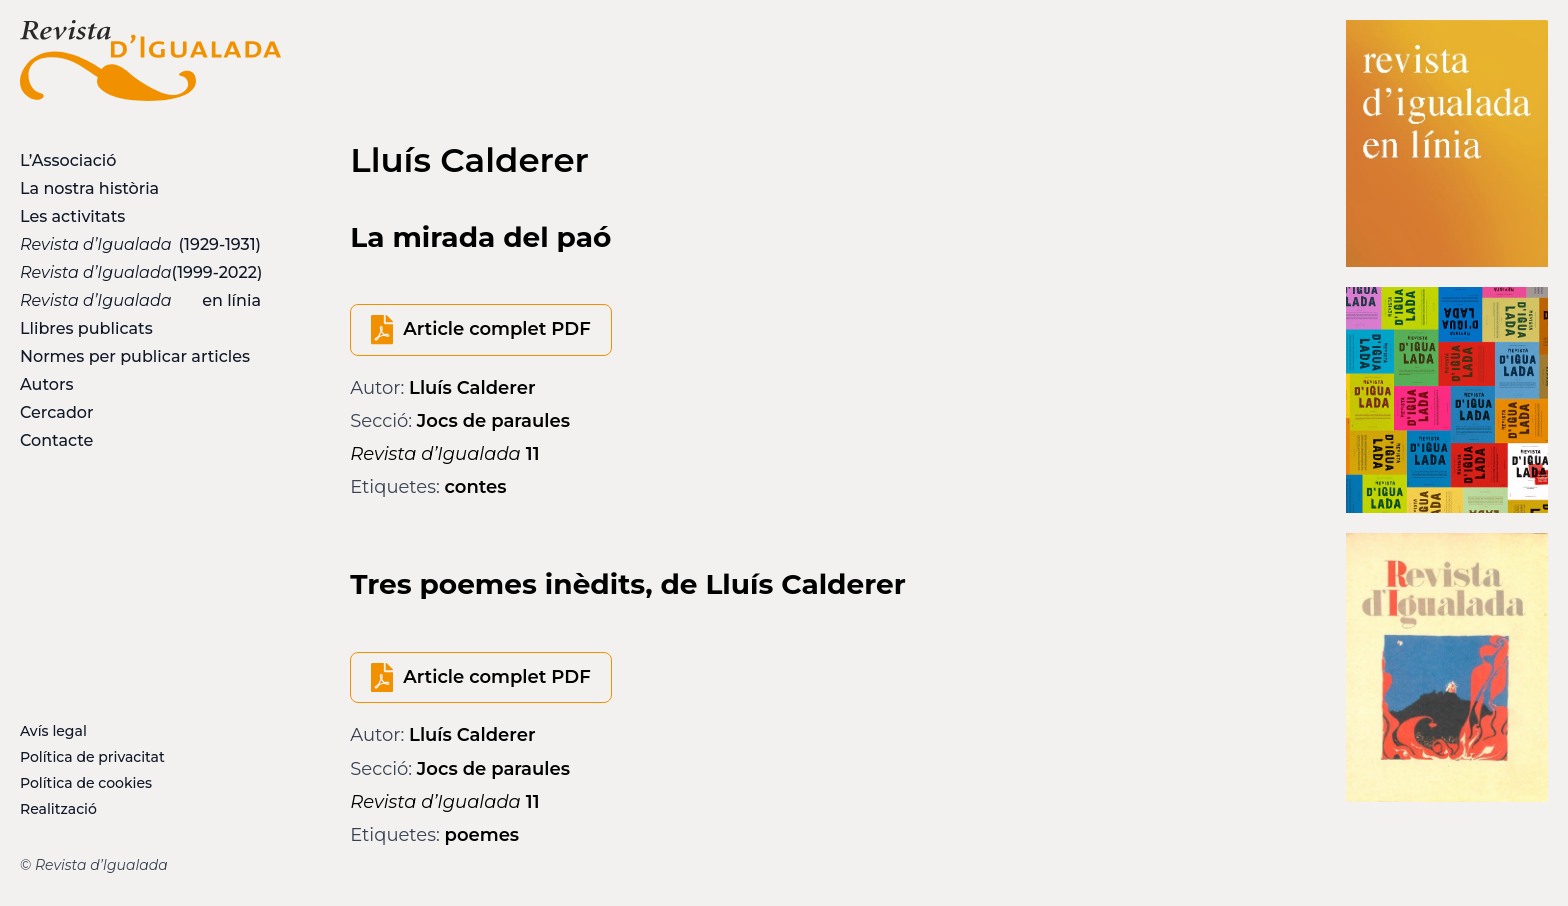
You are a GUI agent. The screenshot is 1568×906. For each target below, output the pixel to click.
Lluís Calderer (472, 388)
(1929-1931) (140, 244)
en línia (140, 300)
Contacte (56, 440)
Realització (58, 809)
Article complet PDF (496, 329)
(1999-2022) (141, 272)
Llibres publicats (86, 328)
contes (476, 487)
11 (444, 454)
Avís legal (53, 731)
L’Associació (68, 160)
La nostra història (89, 188)
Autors (46, 384)
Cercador (57, 412)
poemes (482, 835)
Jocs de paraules (493, 421)
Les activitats (72, 216)
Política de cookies (86, 783)
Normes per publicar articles (135, 356)
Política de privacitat (92, 757)
